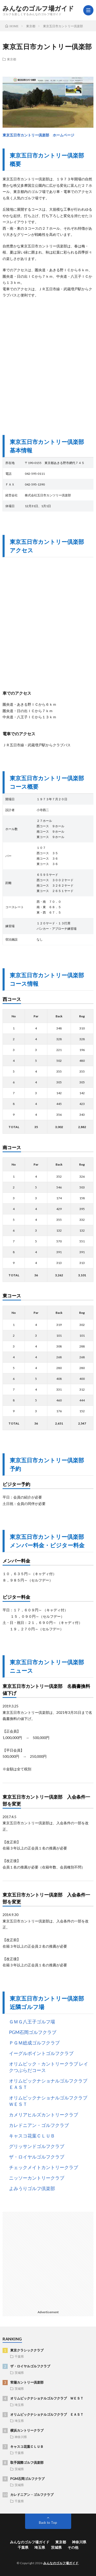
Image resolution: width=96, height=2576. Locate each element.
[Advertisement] (48, 361)
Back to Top (48, 2523)
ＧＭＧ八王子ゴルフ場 (32, 2021)
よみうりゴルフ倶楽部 (32, 2188)
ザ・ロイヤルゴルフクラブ (36, 2157)
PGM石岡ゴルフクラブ (32, 2032)
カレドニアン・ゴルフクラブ (39, 2125)
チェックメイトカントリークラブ (43, 2167)
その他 (73, 2547)
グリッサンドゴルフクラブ (36, 2146)
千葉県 (19, 2356)
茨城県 (19, 2372)
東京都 (11, 59)
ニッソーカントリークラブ (36, 2178)
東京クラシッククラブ (27, 2350)
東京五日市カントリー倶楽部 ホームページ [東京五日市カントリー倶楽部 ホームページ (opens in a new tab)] (38, 135)
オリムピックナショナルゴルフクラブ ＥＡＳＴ (46, 2414)
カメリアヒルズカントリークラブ (43, 2114)
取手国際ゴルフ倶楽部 (27, 2462)
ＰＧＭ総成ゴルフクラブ (34, 2042)
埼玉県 (19, 2404)
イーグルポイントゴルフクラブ (41, 2053)
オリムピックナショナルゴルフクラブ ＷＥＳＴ (46, 2398)
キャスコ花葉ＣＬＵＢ (32, 2135)
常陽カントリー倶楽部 (27, 2382)
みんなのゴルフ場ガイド (38, 8)
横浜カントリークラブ (27, 2430)
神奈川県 (21, 2436)
